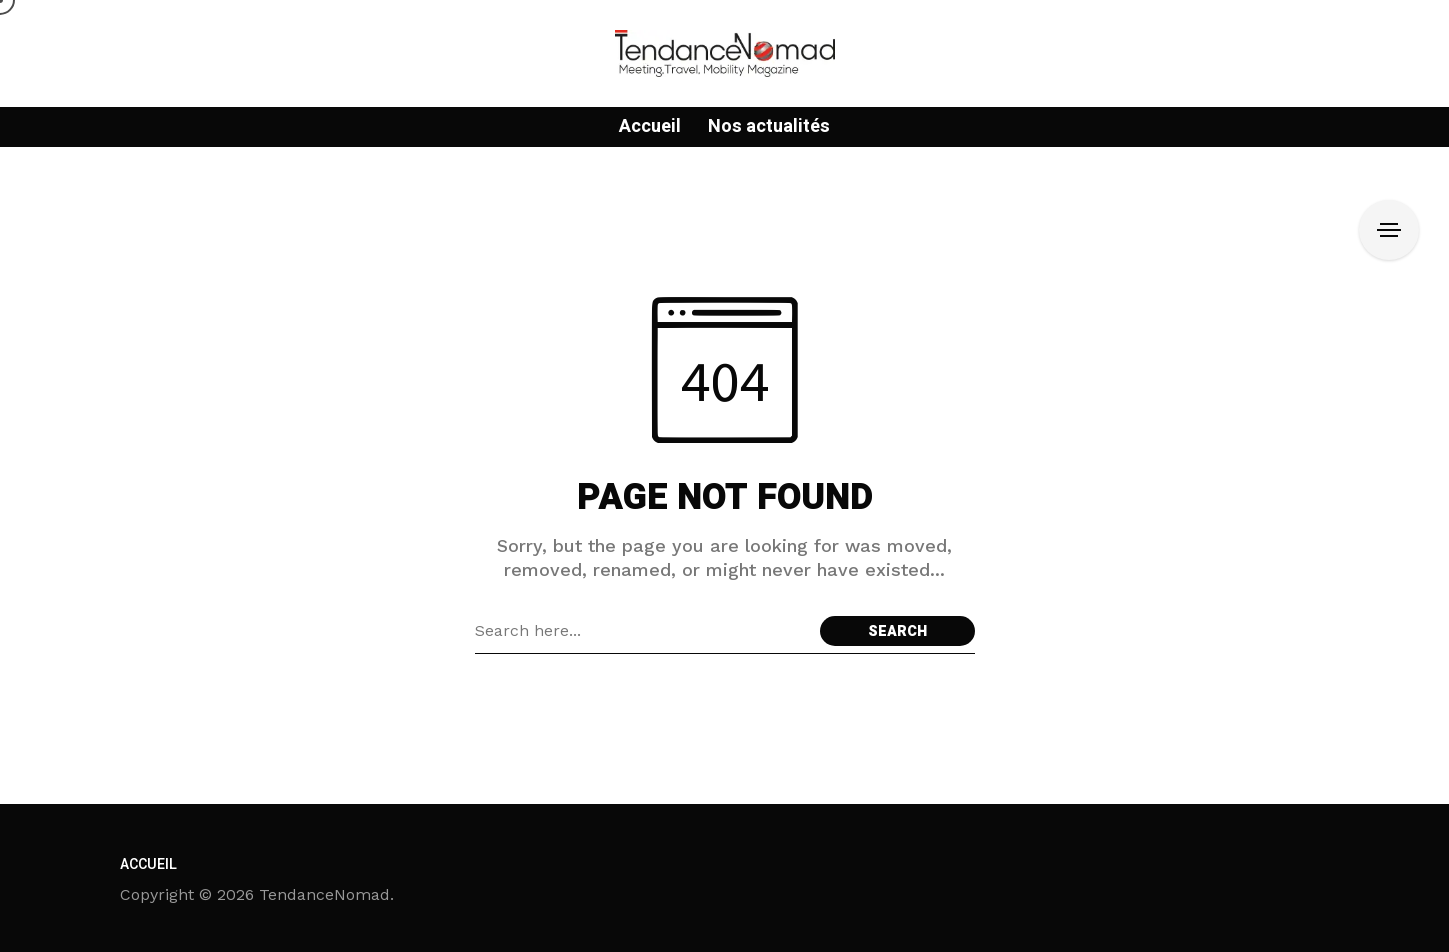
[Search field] (642, 631)
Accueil (148, 864)
